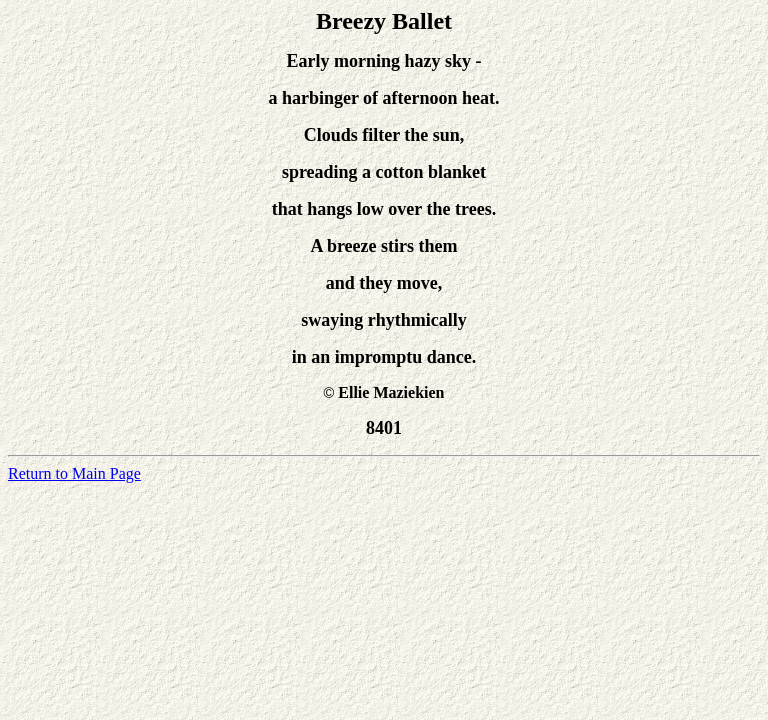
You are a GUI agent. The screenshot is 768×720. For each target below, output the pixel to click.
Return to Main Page (74, 473)
